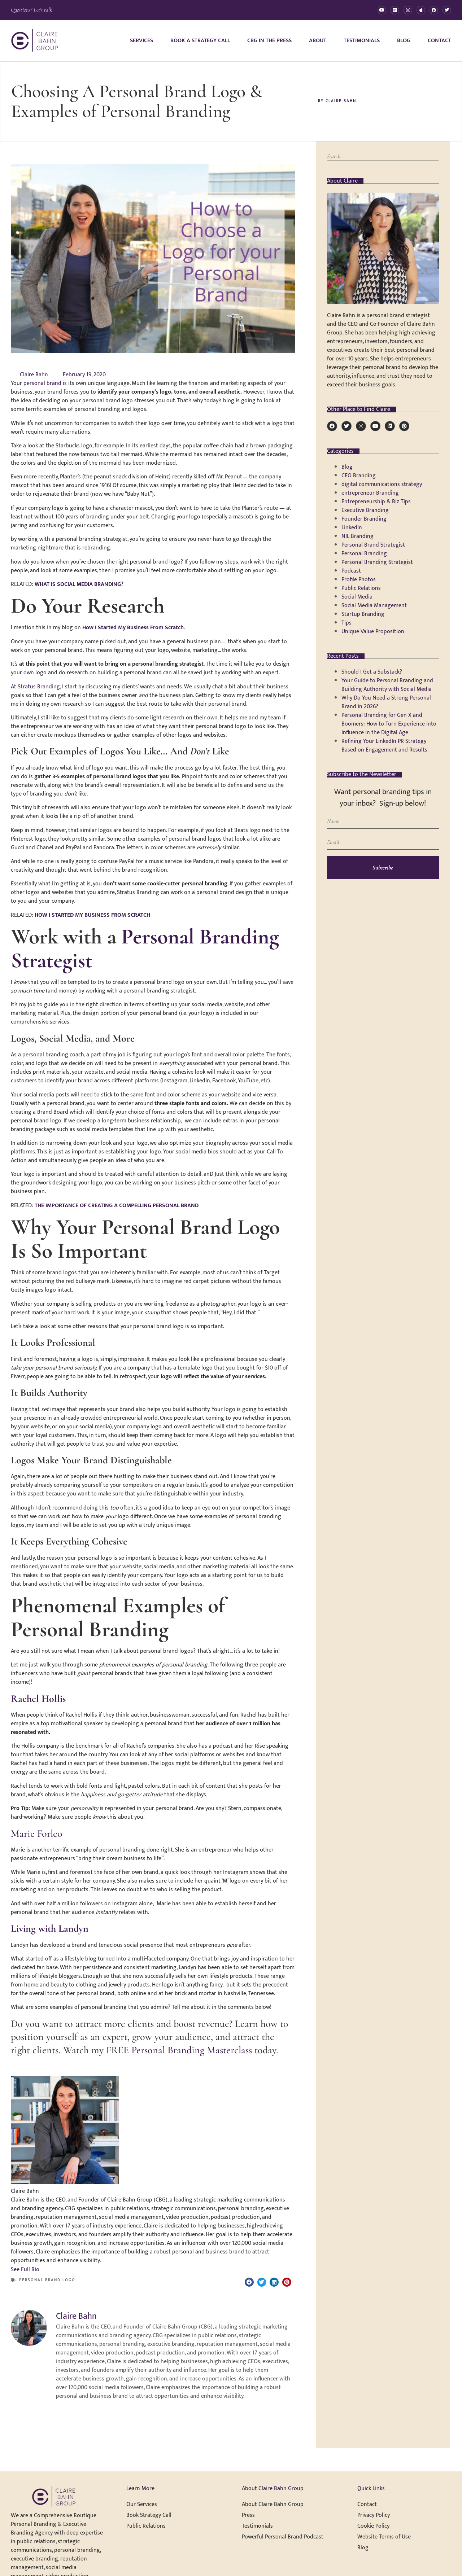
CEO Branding (358, 476)
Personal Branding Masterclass (191, 2050)
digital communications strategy (381, 484)
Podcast (351, 571)
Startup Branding (362, 614)
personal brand (41, 383)
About (317, 40)
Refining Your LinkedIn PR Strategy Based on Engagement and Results (384, 745)
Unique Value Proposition (372, 631)
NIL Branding (357, 536)
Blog (403, 40)
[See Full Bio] (44, 2269)
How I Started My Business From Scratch (133, 627)
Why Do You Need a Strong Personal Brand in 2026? (386, 702)
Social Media (356, 597)
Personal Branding (364, 553)
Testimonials (362, 40)
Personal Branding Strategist (145, 948)
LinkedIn (351, 528)
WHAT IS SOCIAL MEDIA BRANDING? (79, 584)
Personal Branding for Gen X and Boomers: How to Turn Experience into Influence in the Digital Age (388, 723)
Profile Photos (358, 579)
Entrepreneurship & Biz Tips (376, 502)
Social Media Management (374, 605)
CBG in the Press (269, 40)
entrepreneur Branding (370, 493)
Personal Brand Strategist (373, 545)
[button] (249, 2282)
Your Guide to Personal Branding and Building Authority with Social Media (387, 685)
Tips (346, 623)
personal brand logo (47, 2280)
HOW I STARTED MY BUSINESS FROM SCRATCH (92, 915)
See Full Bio (25, 2269)
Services (141, 40)
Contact (439, 40)
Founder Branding (364, 519)
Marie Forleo (36, 1833)
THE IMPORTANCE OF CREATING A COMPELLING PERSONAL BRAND (117, 1205)
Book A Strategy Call (200, 40)
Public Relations (361, 588)
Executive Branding (365, 510)
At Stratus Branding (35, 687)
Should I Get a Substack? (371, 672)
